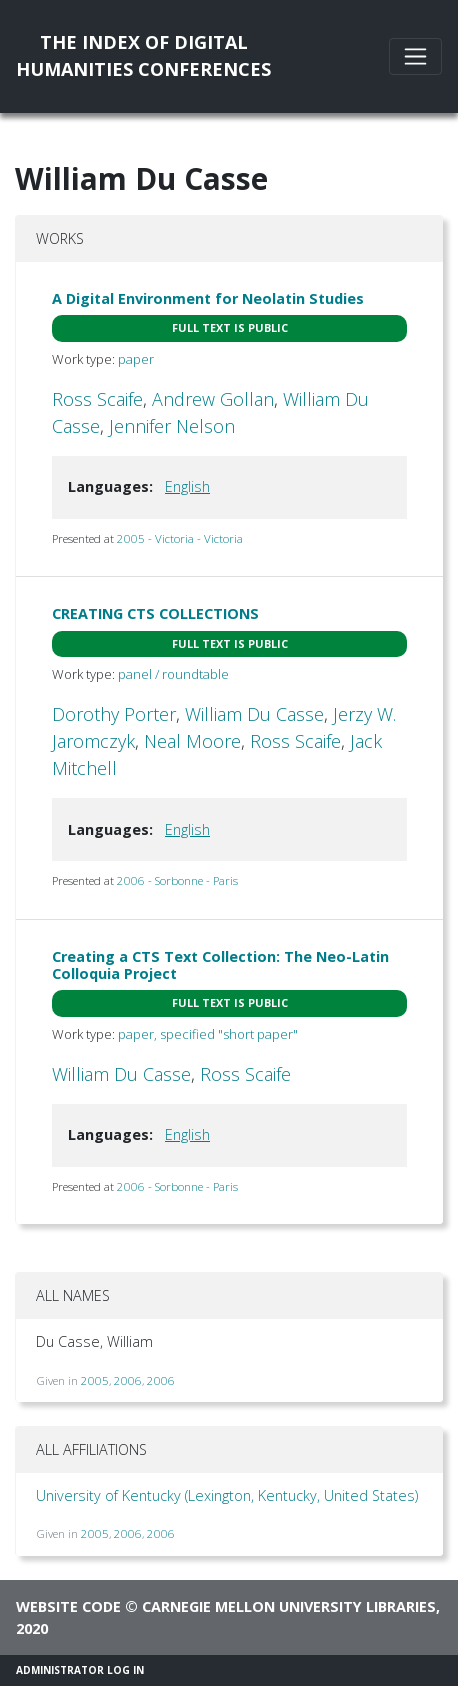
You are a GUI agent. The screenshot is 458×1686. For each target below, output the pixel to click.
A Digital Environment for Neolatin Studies (208, 298)
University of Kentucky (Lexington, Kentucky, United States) (227, 1495)
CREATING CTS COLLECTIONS (155, 613)
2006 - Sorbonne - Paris (177, 880)
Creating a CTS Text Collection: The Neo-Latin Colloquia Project (220, 965)
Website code (68, 1606)
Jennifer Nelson (172, 426)
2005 (95, 1380)
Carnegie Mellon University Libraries (289, 1606)
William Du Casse (254, 714)
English (187, 486)
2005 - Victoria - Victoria (180, 538)
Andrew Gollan (213, 399)
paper (136, 359)
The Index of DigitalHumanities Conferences (143, 55)
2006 (128, 1380)
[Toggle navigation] (415, 56)
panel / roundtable (173, 674)
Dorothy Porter (114, 714)
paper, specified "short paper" (208, 1034)
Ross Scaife (97, 399)
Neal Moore (192, 741)
